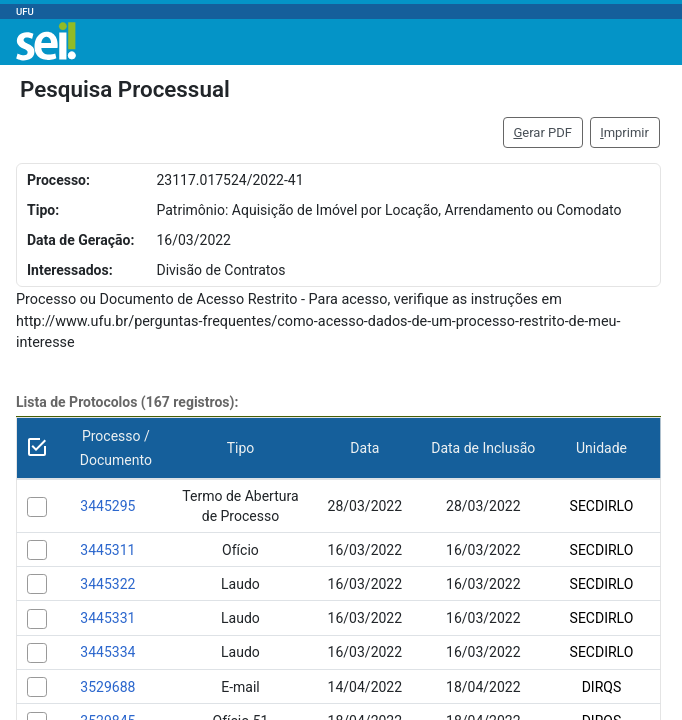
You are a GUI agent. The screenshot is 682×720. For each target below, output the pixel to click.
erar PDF (542, 132)
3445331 (107, 618)
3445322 (107, 584)
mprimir (624, 132)
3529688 (107, 687)
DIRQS (602, 687)
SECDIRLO (602, 506)
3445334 (107, 652)
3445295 (107, 506)
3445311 (107, 550)
